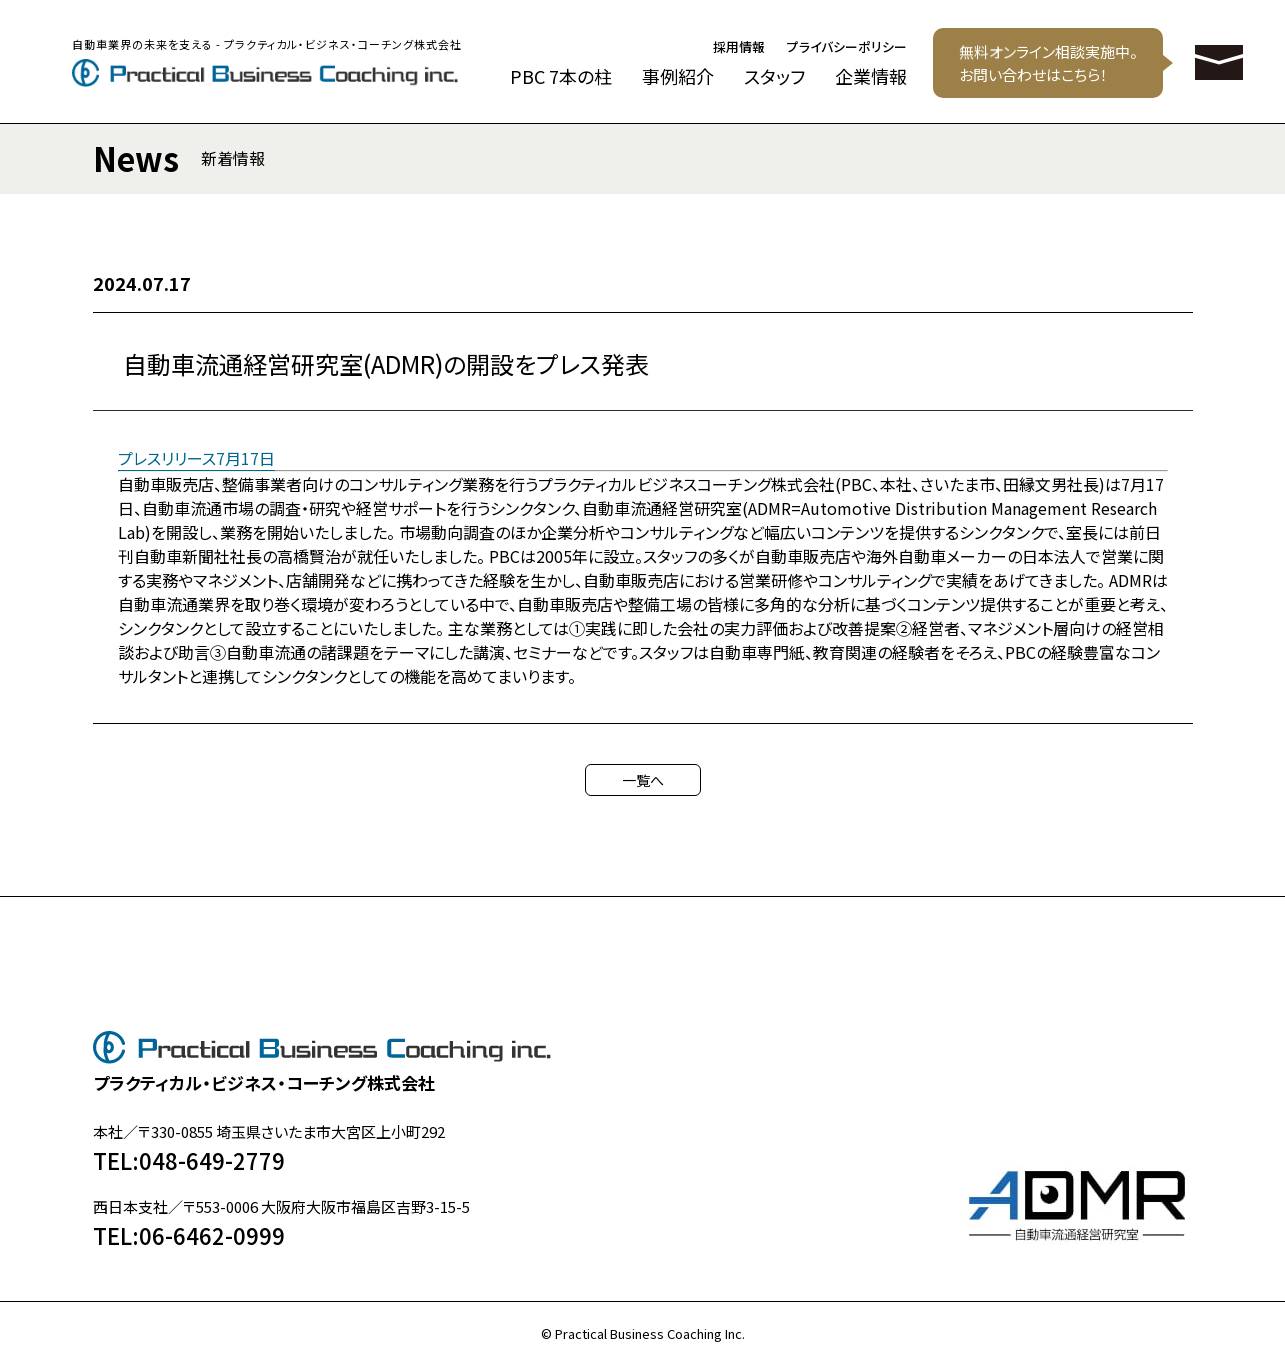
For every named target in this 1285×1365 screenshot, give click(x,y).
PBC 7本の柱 (561, 76)
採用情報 (739, 47)
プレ (132, 458)
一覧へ (643, 780)
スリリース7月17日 (211, 458)
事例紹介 (678, 76)
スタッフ (774, 76)
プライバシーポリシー (847, 47)
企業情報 (871, 76)
